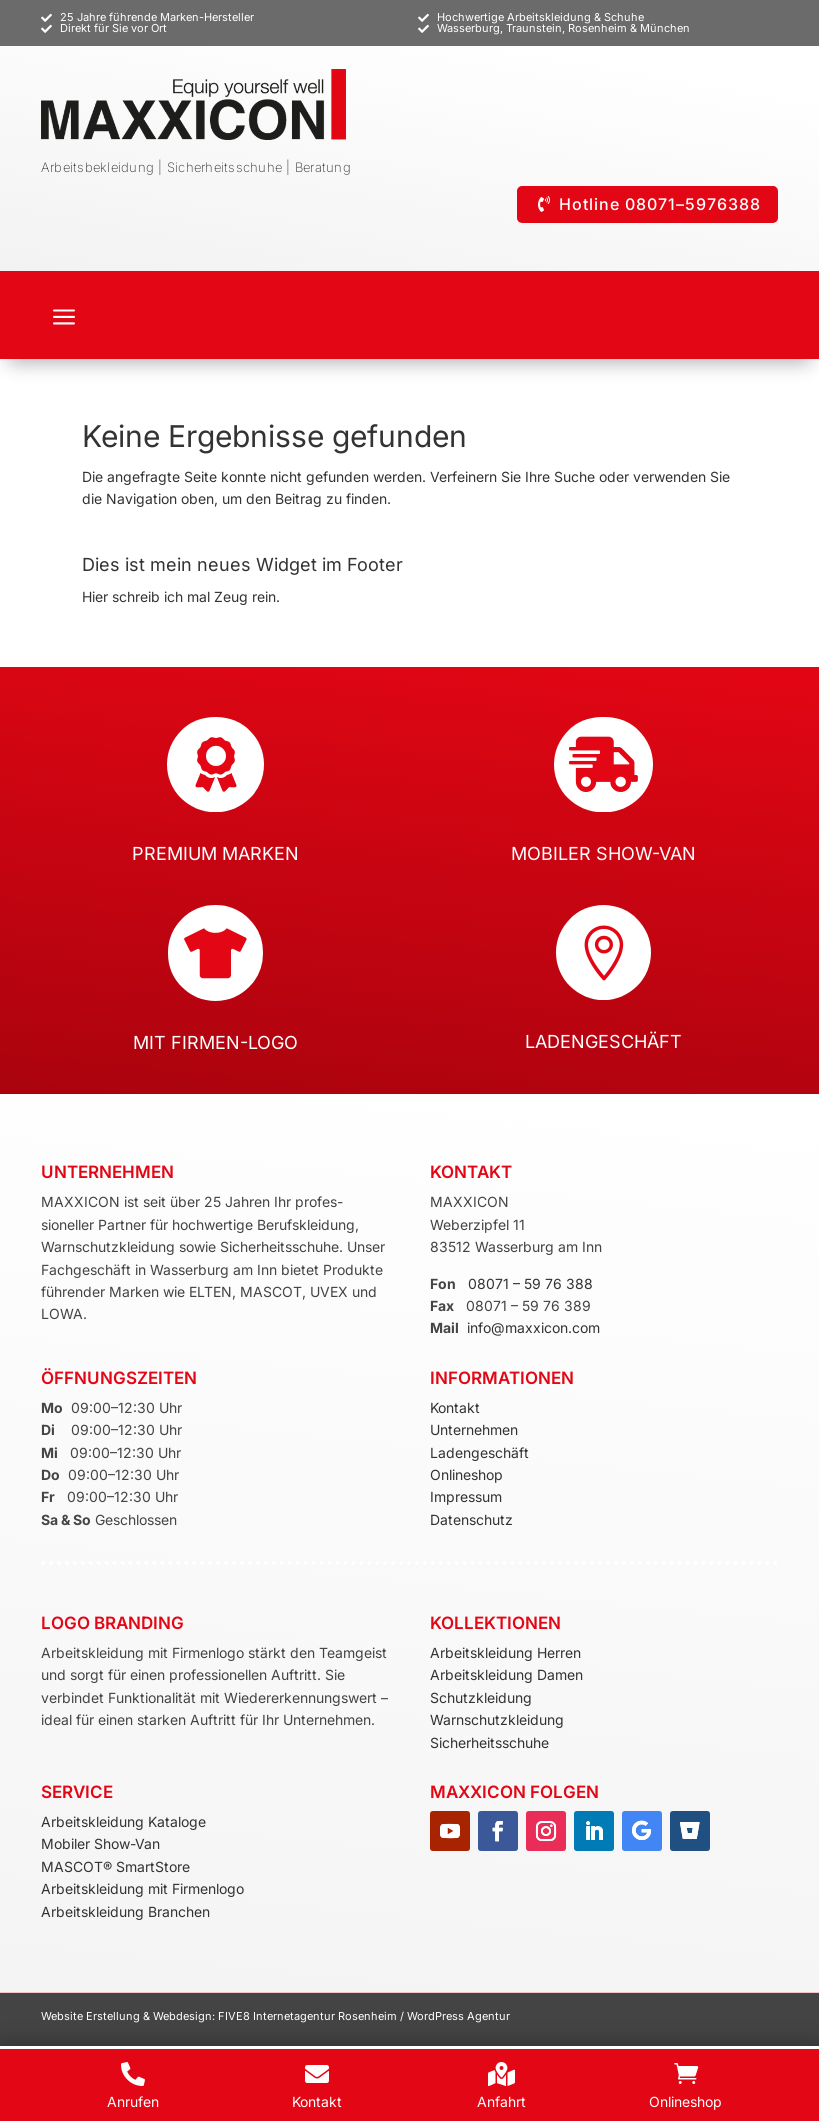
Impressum (466, 1496)
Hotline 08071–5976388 (660, 204)
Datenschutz (471, 1519)
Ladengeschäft (479, 1452)
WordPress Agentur (458, 2016)
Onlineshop (466, 1474)
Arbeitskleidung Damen (506, 1674)
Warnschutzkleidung (497, 1719)
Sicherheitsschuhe (489, 1742)
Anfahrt (501, 2101)
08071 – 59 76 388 (530, 1283)
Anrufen (133, 2101)
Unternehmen (474, 1429)
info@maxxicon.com (533, 1327)
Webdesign (182, 2016)
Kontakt (455, 1407)
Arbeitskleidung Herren (505, 1652)
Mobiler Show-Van (100, 1843)
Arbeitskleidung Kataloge (123, 1821)
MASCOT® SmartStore (115, 1866)
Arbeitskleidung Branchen (125, 1911)
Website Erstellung (92, 2016)
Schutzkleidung (481, 1697)
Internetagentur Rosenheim (325, 2016)
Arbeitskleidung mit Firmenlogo (142, 1888)
